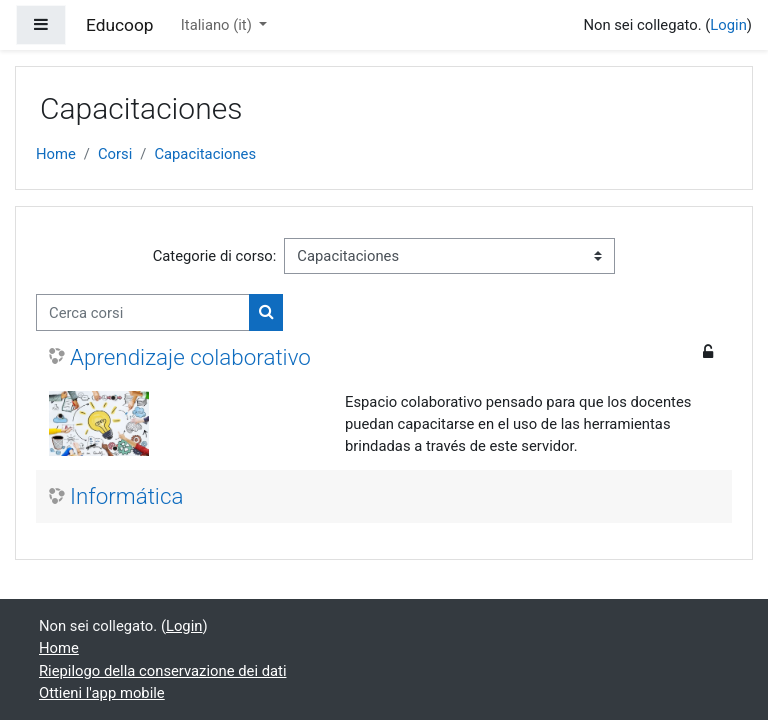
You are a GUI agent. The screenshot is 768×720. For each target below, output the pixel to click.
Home (56, 154)
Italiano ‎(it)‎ (218, 25)
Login (728, 25)
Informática (126, 496)
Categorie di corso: (215, 256)
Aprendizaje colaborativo (190, 357)
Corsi (115, 154)
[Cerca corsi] (143, 312)
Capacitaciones (205, 154)
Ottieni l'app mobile (102, 693)
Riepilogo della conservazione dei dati (162, 671)
